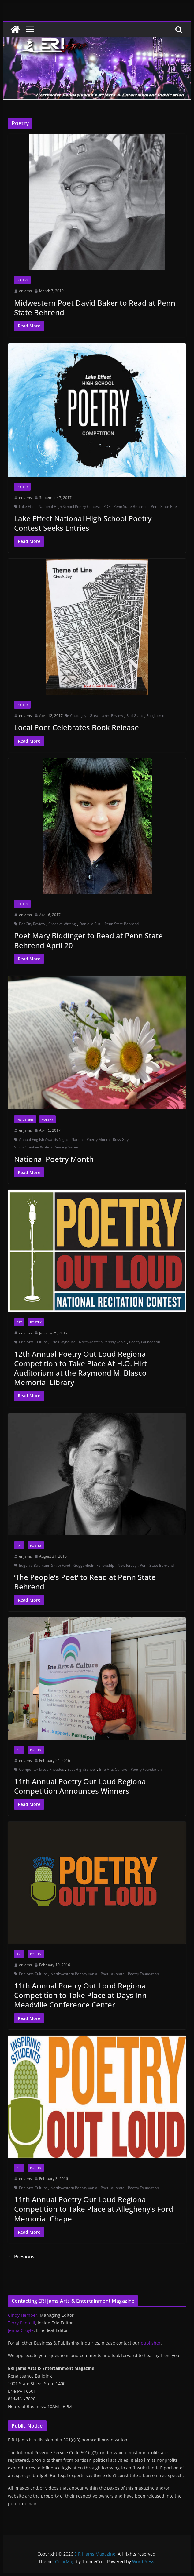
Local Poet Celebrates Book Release (76, 727)
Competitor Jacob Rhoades (41, 1769)
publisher (151, 2343)
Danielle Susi (90, 923)
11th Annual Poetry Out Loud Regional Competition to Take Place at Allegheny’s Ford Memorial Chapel (93, 2208)
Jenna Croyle (21, 2330)
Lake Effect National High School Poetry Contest (59, 506)
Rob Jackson (156, 715)
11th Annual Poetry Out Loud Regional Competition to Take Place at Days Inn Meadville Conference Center (81, 1995)
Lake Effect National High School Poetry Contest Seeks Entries (82, 523)
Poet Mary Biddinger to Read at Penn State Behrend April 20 (88, 940)
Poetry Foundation (144, 1341)
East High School (81, 1769)
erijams (25, 290)
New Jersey (127, 1565)
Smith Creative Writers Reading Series (46, 1147)
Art (19, 1322)
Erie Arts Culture (33, 1341)
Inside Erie (25, 1119)
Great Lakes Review (106, 715)
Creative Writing (62, 923)
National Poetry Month (90, 1139)
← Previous (21, 2256)
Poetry (22, 280)
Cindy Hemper (22, 2315)
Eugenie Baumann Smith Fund (44, 1565)
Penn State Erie (164, 506)
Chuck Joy (78, 715)
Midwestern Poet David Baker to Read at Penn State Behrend (94, 307)
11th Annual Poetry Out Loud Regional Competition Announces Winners (81, 1786)
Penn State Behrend (130, 506)
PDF (106, 506)
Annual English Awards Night (43, 1139)
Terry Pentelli (21, 2323)
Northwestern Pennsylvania (102, 1341)
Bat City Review (32, 923)
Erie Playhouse (63, 1341)
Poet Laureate (113, 1973)
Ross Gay (121, 1139)
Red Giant (134, 715)
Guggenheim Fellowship (93, 1565)
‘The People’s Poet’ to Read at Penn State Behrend (85, 1582)
